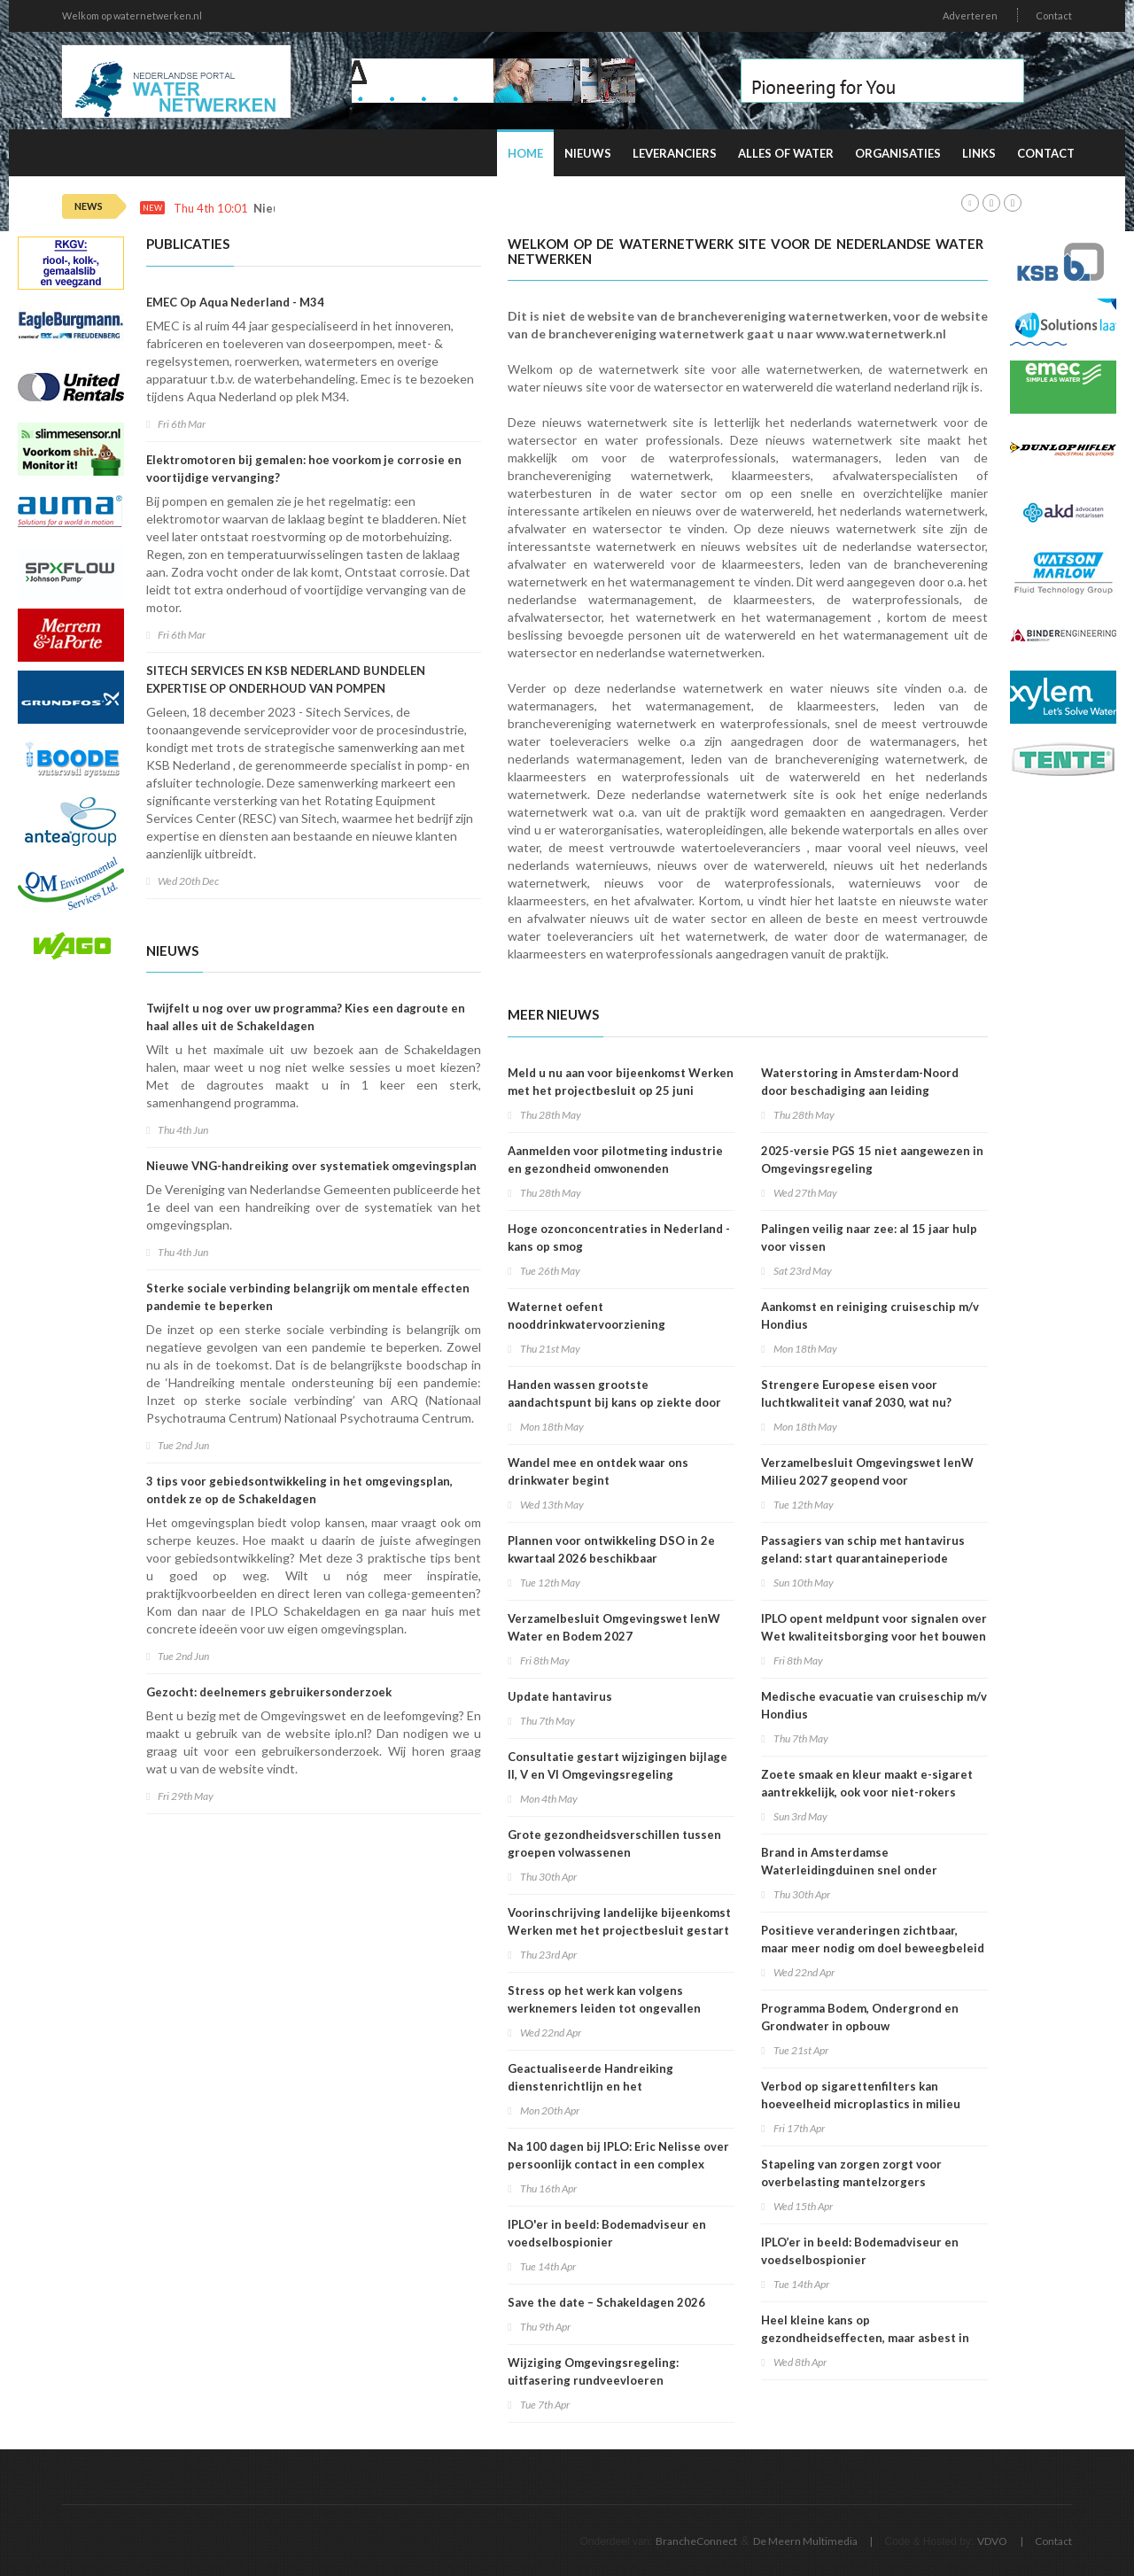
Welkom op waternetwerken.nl (132, 15)
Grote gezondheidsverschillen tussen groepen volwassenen (614, 1843)
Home (525, 153)
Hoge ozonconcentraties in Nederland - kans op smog (619, 1237)
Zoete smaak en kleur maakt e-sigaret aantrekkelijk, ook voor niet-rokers (867, 1783)
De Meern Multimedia (805, 2541)
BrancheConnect (696, 2541)
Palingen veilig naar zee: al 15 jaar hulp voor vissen (869, 1237)
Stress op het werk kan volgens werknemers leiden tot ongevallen (604, 1999)
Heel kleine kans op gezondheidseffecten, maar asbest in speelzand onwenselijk (865, 2338)
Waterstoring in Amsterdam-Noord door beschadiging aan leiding (860, 1082)
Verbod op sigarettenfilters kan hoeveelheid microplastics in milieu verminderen (860, 2104)
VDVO (992, 2541)
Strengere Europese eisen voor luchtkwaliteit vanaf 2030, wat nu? (856, 1393)
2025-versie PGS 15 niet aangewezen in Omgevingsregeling (872, 1159)
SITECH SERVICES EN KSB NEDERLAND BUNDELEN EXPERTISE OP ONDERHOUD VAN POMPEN (285, 679)
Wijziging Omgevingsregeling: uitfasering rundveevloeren (593, 2371)
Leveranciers (675, 153)
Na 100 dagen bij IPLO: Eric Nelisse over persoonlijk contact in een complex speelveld (618, 2164)
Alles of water (786, 153)
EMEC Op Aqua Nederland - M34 (235, 302)
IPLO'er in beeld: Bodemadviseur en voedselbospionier (607, 2233)
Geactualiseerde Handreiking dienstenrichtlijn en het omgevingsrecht (590, 2086)
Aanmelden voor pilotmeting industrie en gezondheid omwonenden (615, 1159)
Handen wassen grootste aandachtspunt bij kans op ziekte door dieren (614, 1402)
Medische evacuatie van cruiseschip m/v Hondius (874, 1705)
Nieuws (587, 153)
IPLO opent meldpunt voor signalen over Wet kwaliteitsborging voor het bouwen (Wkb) (874, 1636)
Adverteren (970, 15)
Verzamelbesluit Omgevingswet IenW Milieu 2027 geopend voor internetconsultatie (867, 1480)
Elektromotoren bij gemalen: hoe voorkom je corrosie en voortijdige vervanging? (304, 469)
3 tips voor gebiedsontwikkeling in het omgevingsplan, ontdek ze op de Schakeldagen (299, 1490)
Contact (1054, 15)
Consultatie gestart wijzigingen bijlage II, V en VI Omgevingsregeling (617, 1765)
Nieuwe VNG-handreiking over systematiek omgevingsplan (311, 1166)
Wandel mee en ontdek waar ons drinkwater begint (598, 1471)
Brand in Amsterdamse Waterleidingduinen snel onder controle (849, 1870)
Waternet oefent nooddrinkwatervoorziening (586, 1315)
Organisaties (898, 153)
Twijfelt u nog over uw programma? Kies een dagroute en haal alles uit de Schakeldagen (305, 1017)
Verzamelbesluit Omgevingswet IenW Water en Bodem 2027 (614, 1627)
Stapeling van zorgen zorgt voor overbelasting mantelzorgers (851, 2173)
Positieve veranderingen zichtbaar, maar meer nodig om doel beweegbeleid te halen (872, 1948)
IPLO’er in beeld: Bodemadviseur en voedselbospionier (860, 2251)
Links (979, 153)
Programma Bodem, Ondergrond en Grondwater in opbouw (860, 2017)
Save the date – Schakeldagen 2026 (606, 2302)
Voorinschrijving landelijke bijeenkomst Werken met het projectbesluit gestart (619, 1921)
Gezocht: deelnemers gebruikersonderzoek (269, 1692)
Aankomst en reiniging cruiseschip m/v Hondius (870, 1315)
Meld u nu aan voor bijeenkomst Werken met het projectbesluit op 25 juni (621, 1082)
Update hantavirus (560, 1696)
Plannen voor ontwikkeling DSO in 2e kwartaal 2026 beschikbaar (611, 1549)
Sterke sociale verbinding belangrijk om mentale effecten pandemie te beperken (308, 1297)
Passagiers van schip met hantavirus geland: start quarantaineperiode (863, 1549)
